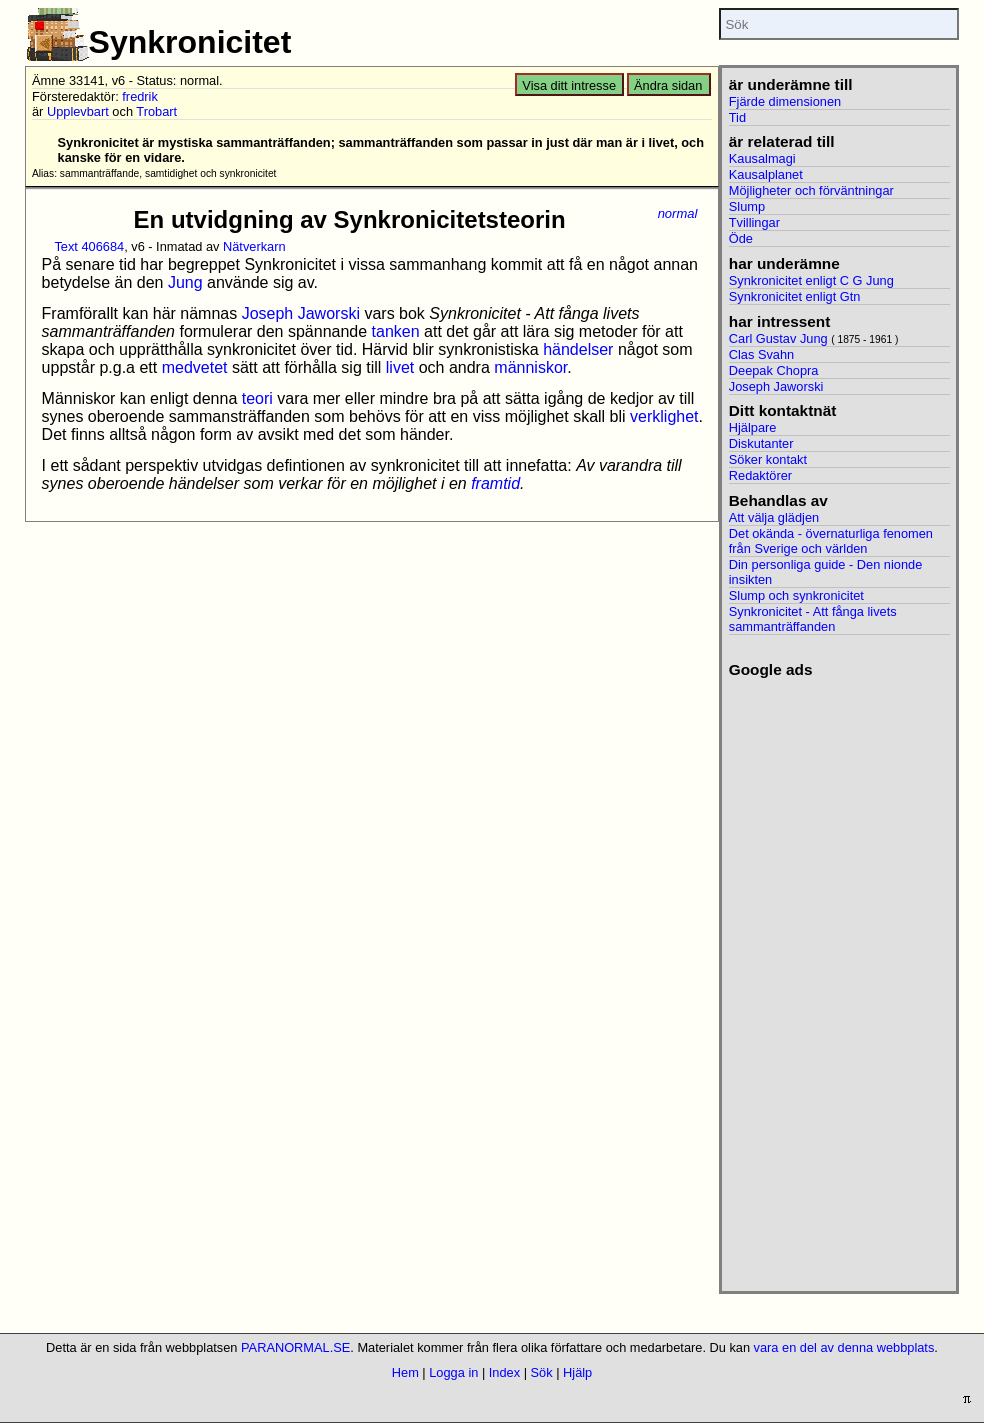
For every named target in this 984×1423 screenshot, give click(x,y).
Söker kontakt (768, 459)
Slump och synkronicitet (796, 595)
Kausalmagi (762, 158)
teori (257, 398)
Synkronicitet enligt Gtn (795, 296)
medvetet (195, 367)
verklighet (664, 416)
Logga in (453, 1372)
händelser (578, 349)
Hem (405, 1372)
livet (400, 367)
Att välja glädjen (774, 517)
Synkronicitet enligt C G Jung (811, 280)
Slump (747, 206)
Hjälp (577, 1372)
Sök (542, 1372)
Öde (741, 238)
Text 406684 (89, 246)
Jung (185, 282)
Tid (737, 117)
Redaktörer (760, 475)
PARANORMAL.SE (295, 1347)
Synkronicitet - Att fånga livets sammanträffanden (813, 619)
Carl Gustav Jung (778, 338)
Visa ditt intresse (569, 85)
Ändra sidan (668, 85)
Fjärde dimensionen (785, 101)
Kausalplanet (766, 174)
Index (504, 1372)
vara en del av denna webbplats (844, 1347)
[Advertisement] (839, 979)
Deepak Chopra (774, 370)
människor (530, 367)
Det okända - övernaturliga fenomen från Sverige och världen (831, 541)
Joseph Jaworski (301, 313)
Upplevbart (78, 111)
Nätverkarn (254, 246)
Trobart (156, 111)
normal (678, 213)
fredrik (140, 96)
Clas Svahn (761, 354)
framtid (495, 483)
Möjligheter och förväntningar (811, 190)
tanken (396, 331)
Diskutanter (761, 443)
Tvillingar (754, 222)
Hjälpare (753, 427)
